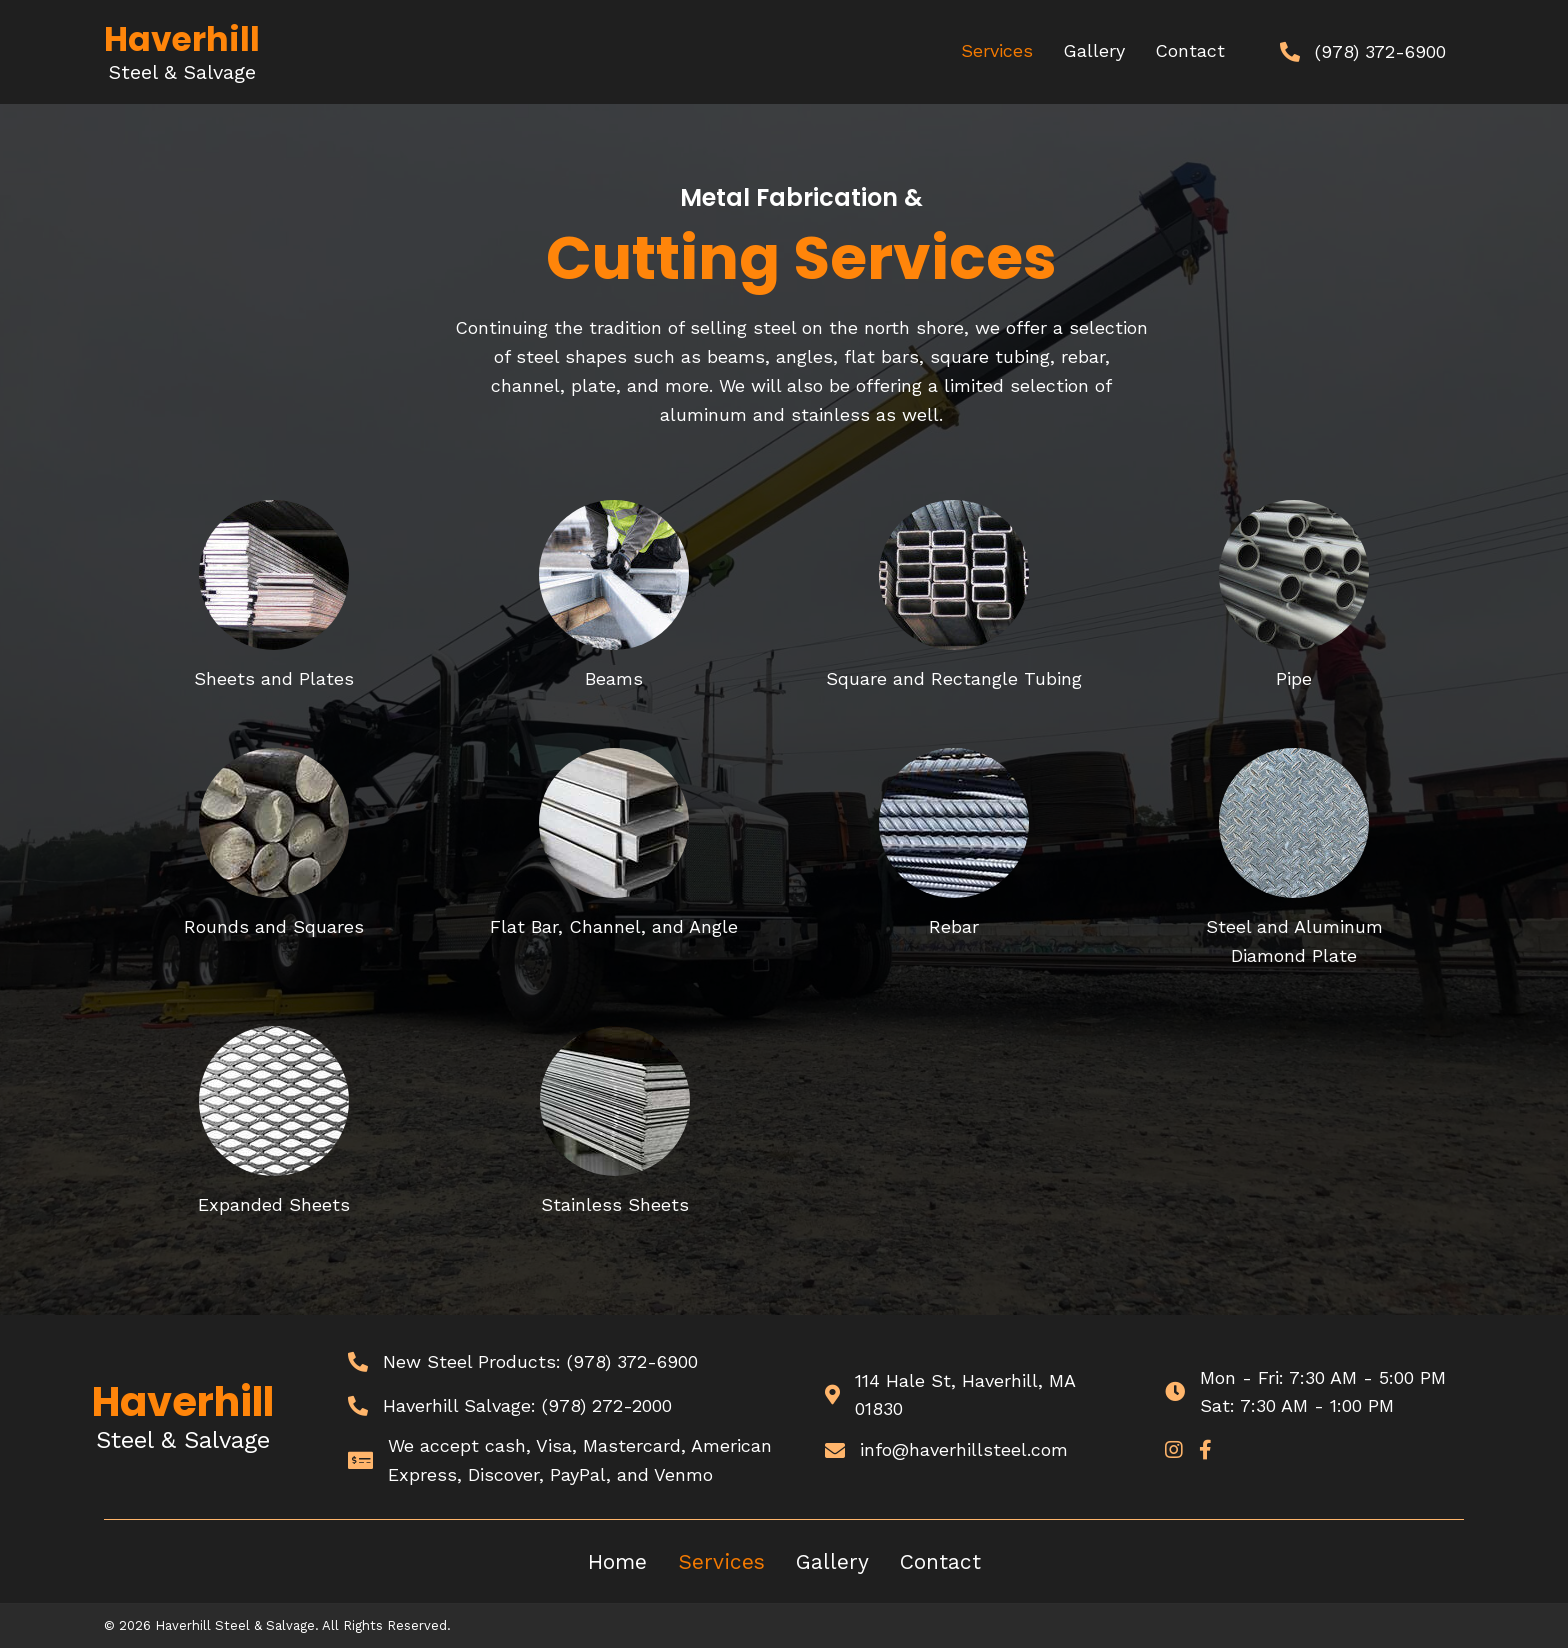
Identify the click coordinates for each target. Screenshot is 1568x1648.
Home (617, 1561)
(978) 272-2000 (607, 1405)
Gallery (832, 1561)
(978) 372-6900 (632, 1361)
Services (721, 1561)
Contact (940, 1561)
